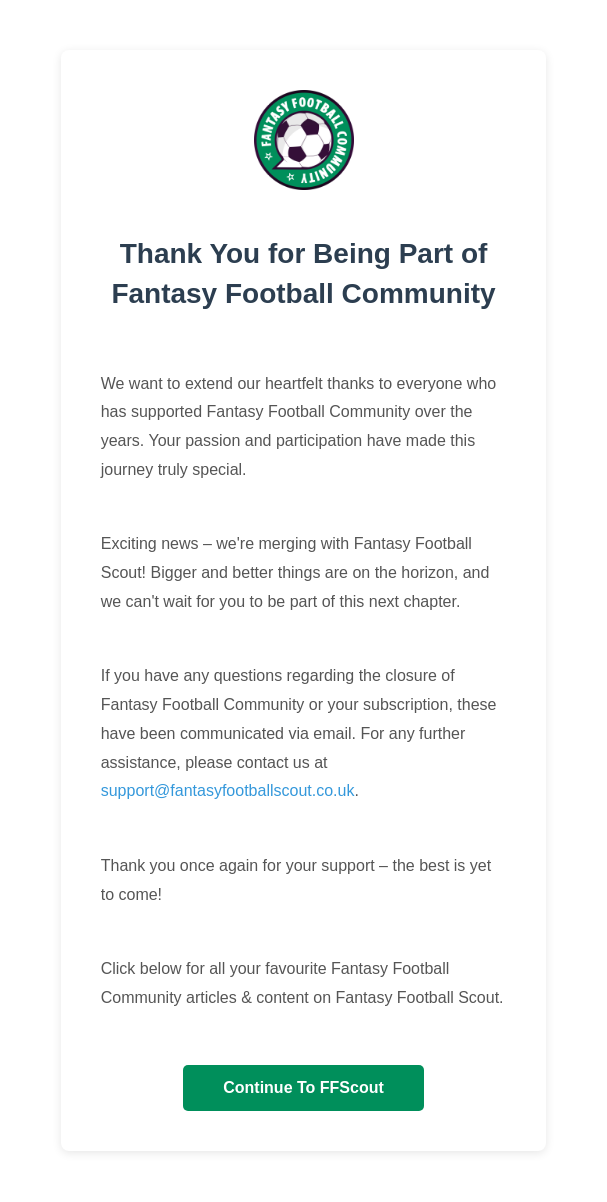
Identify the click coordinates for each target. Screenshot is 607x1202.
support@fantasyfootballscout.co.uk (228, 790)
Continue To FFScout (303, 1087)
